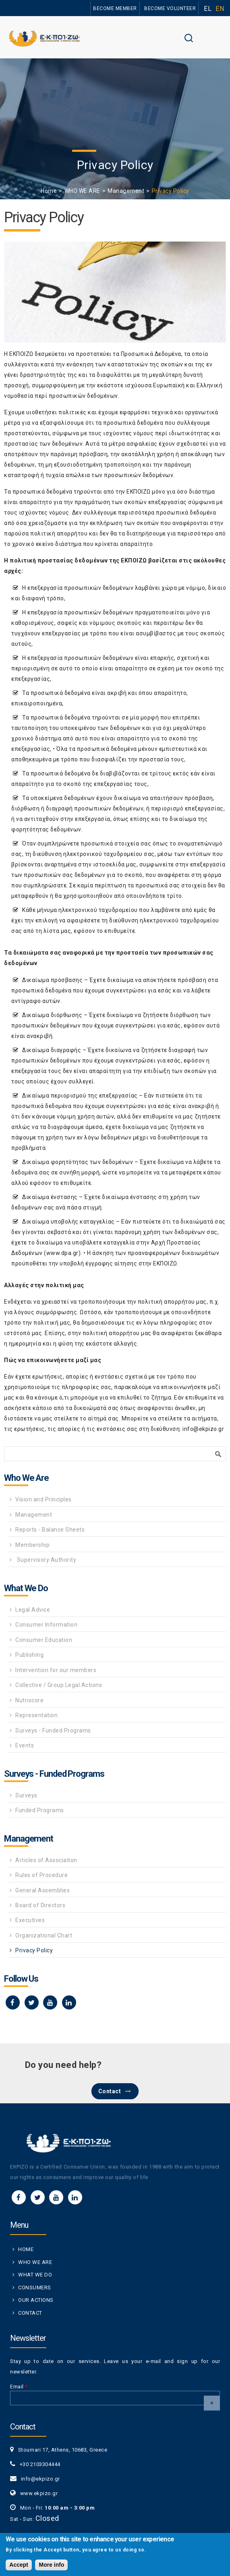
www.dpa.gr (62, 1253)
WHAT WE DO (35, 2275)
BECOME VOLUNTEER (170, 8)
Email (19, 2387)
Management (126, 191)
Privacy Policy (34, 1950)
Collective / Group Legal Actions (58, 1685)
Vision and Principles (43, 1499)
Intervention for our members (55, 1670)
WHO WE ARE (82, 191)
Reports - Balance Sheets (50, 1529)
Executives (30, 1920)
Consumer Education (43, 1640)
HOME (25, 2249)
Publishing (29, 1655)
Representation (36, 1715)
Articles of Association (46, 1860)
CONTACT (30, 2313)
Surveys (26, 1795)
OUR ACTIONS (36, 2300)
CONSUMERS (34, 2287)
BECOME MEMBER (115, 8)
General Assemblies (42, 1890)
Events (24, 1745)
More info (51, 2567)
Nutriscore (29, 1700)
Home (49, 191)
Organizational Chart (43, 1935)
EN (219, 8)
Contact (109, 2091)
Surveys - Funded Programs (53, 1730)
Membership (32, 1545)
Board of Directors (40, 1905)
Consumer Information (46, 1624)
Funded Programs (39, 1810)
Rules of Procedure (41, 1875)
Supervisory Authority (45, 1560)
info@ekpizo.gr (203, 1429)
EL (207, 8)
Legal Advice (32, 1609)
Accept (18, 2567)
